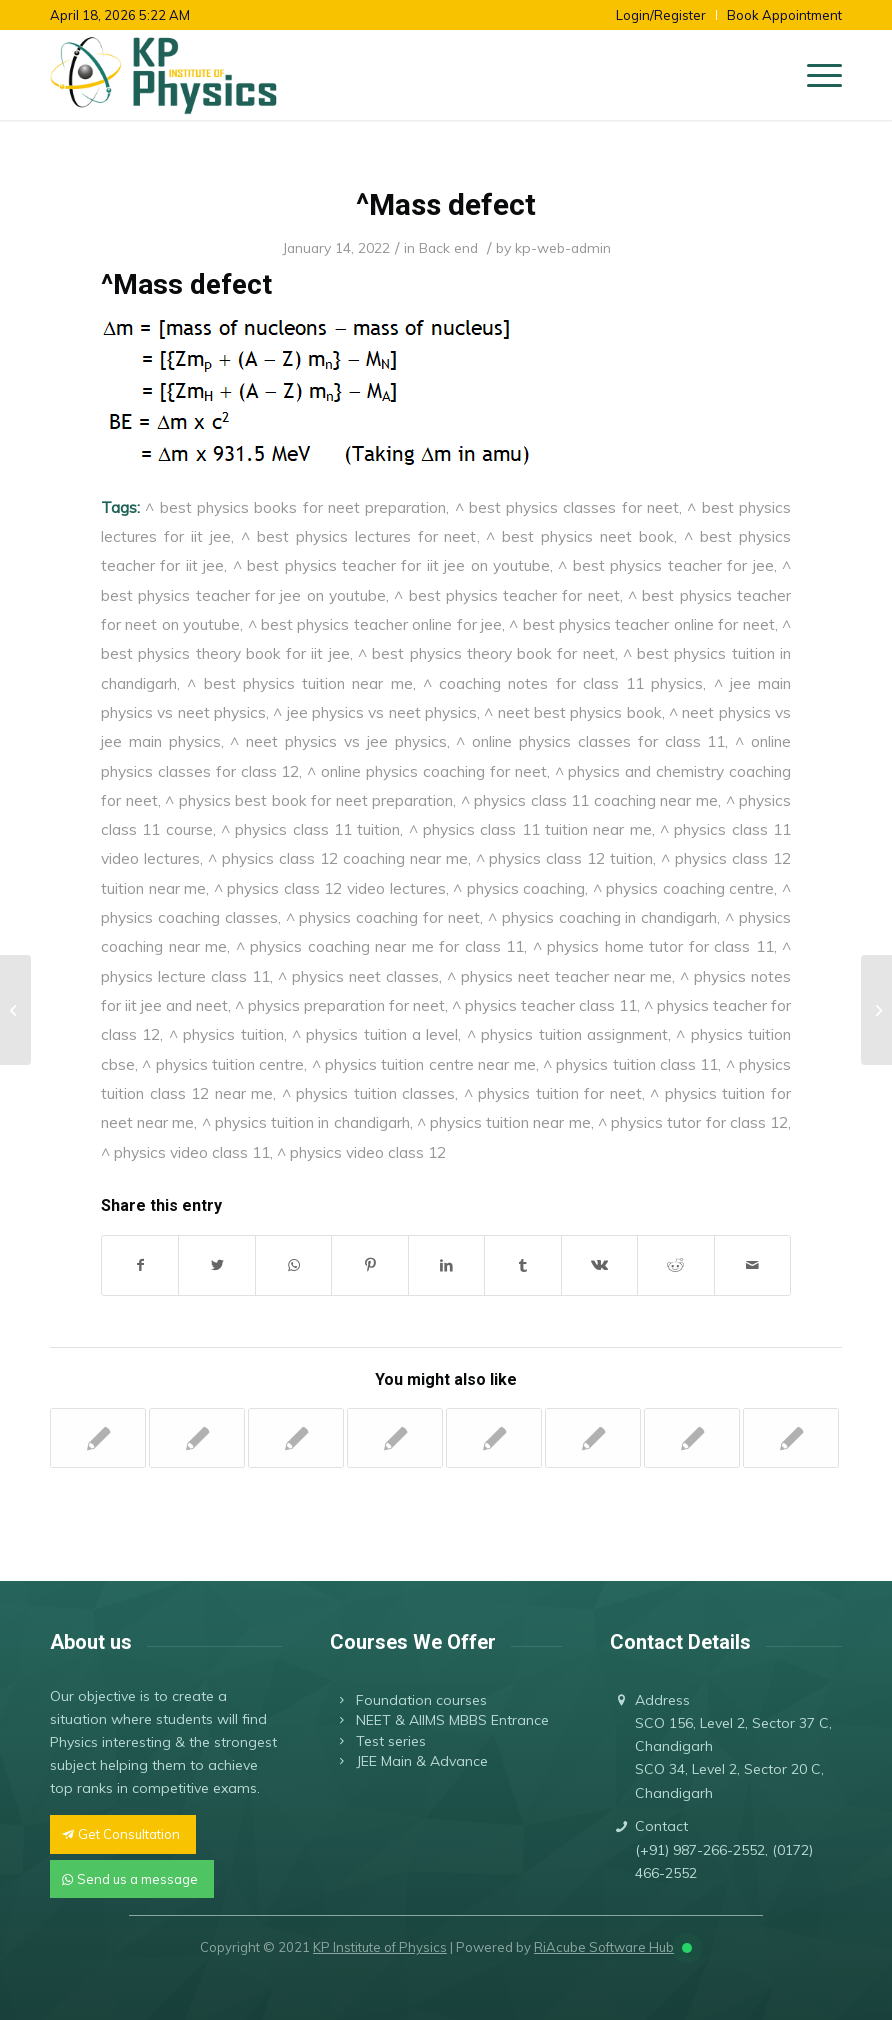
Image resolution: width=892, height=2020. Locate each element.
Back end (448, 247)
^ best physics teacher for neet (507, 595)
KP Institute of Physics (380, 1947)
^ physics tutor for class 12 (693, 1122)
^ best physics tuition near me (299, 683)
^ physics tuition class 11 (630, 1064)
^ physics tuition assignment (567, 1034)
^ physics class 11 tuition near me (530, 829)
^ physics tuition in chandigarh (306, 1122)
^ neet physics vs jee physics (338, 741)
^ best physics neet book (580, 536)
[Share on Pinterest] (369, 1265)
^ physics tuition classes (369, 1093)
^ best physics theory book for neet (486, 653)
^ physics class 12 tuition (565, 858)
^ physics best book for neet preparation (309, 800)
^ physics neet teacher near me (559, 976)
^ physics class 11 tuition (310, 829)
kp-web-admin (563, 247)
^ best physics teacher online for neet (641, 624)
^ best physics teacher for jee (665, 565)
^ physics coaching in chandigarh (602, 917)
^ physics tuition (226, 1034)
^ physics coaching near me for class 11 (380, 946)
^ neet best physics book (572, 712)
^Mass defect (446, 204)
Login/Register (661, 15)
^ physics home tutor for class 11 (653, 946)
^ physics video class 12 (361, 1152)
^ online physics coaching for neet (426, 771)
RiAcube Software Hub (604, 1947)
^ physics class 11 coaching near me (589, 800)
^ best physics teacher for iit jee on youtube (391, 565)
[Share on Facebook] (140, 1265)
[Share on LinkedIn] (446, 1265)
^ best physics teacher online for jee (375, 624)
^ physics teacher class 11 (544, 1005)
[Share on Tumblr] (522, 1265)
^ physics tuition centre (223, 1064)
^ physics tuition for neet (553, 1093)
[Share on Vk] (599, 1265)
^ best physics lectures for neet (359, 536)
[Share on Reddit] (675, 1265)
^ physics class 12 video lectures (330, 888)
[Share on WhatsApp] (293, 1265)
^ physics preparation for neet (340, 1005)
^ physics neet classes (358, 976)
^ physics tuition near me (504, 1122)
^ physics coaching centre (684, 888)
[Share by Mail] (753, 1265)
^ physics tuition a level (375, 1034)
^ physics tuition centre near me (424, 1064)
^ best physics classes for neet (567, 507)
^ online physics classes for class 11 (590, 741)
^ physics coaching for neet (383, 917)
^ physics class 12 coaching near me (338, 858)
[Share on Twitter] (216, 1265)
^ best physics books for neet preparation (295, 507)
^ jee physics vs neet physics (375, 712)
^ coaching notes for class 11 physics (563, 683)
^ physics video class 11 (185, 1152)
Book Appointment (784, 15)
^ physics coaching (519, 888)
